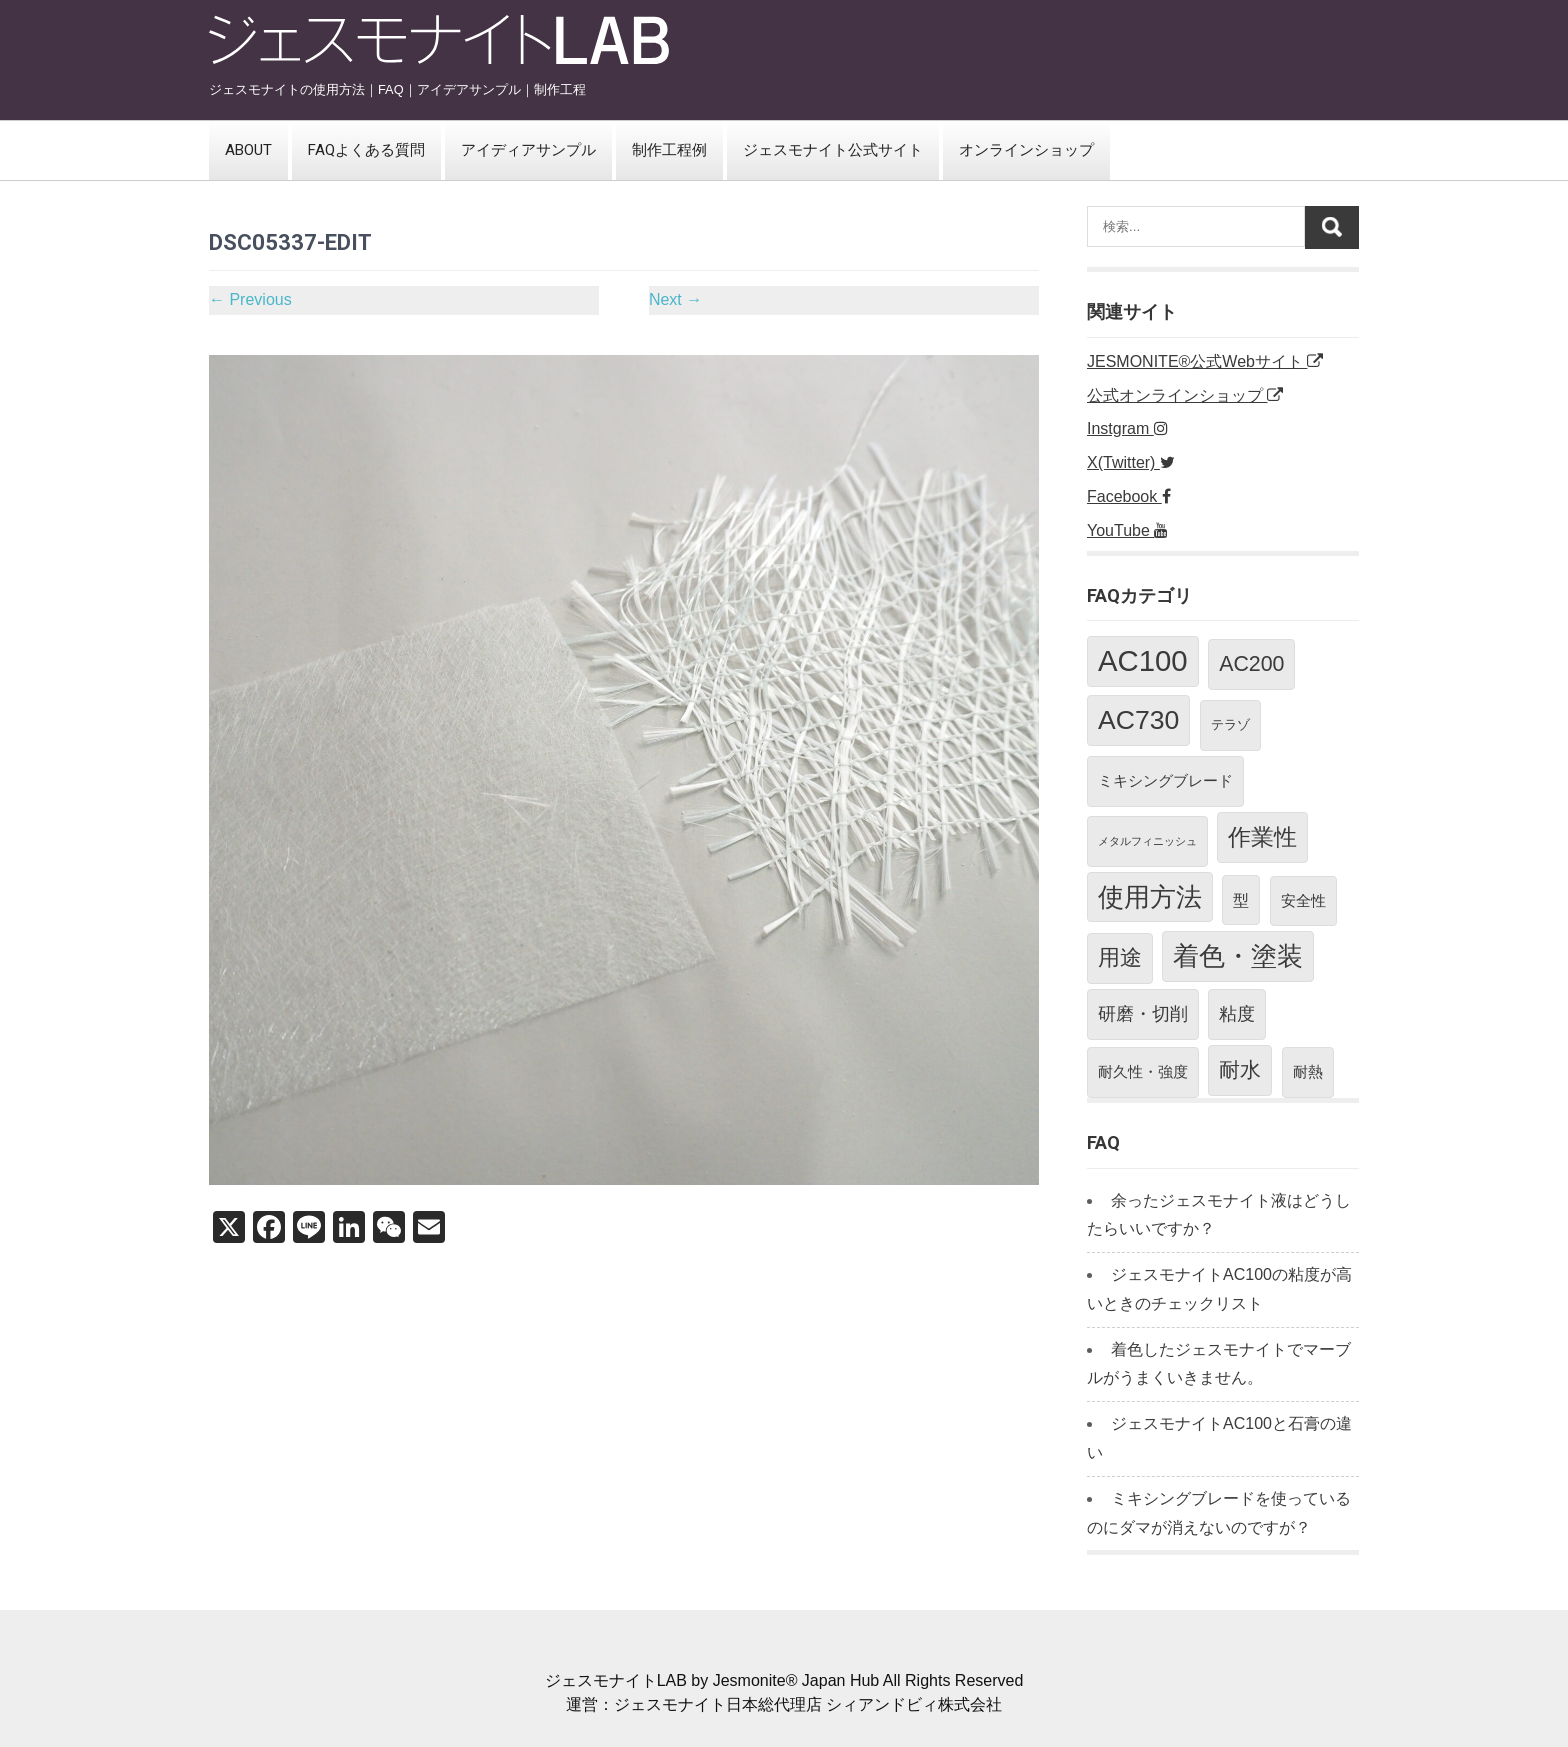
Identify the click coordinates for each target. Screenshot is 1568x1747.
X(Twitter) (1131, 462)
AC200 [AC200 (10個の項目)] (1251, 664)
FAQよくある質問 (366, 150)
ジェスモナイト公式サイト (833, 150)
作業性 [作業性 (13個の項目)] (1262, 837)
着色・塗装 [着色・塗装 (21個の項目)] (1238, 956)
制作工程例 (669, 150)
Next (675, 299)
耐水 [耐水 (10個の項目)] (1240, 1070)
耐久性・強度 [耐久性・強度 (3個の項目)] (1143, 1071)
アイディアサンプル (528, 150)
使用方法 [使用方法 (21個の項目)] (1150, 897)
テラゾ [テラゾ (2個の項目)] (1230, 724)
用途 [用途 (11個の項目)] (1120, 957)
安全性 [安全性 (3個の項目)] (1303, 900)
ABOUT (248, 150)
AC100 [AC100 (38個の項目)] (1143, 660)
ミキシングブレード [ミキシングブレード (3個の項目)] (1165, 780)
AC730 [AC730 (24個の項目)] (1138, 720)
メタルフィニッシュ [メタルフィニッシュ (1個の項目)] (1147, 841)
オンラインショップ (1026, 150)
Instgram (1127, 428)
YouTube (1127, 530)
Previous (250, 299)
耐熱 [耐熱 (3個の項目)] (1308, 1071)
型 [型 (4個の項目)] (1241, 900)
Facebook (1129, 496)
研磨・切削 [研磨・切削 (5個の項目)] (1143, 1014)
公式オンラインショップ (1185, 395)
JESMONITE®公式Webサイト (1205, 361)
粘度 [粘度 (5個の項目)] (1237, 1014)
